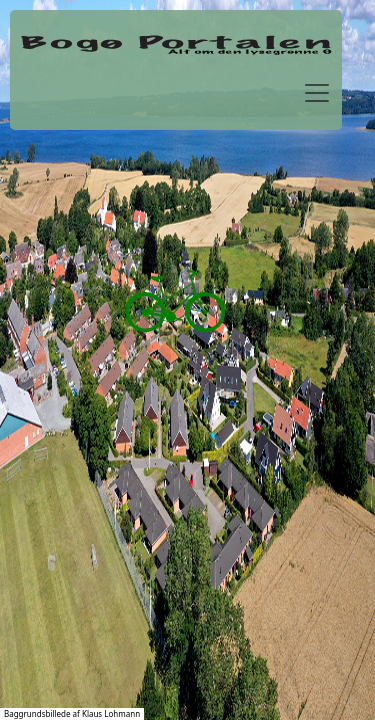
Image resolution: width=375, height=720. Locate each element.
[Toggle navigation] (317, 93)
